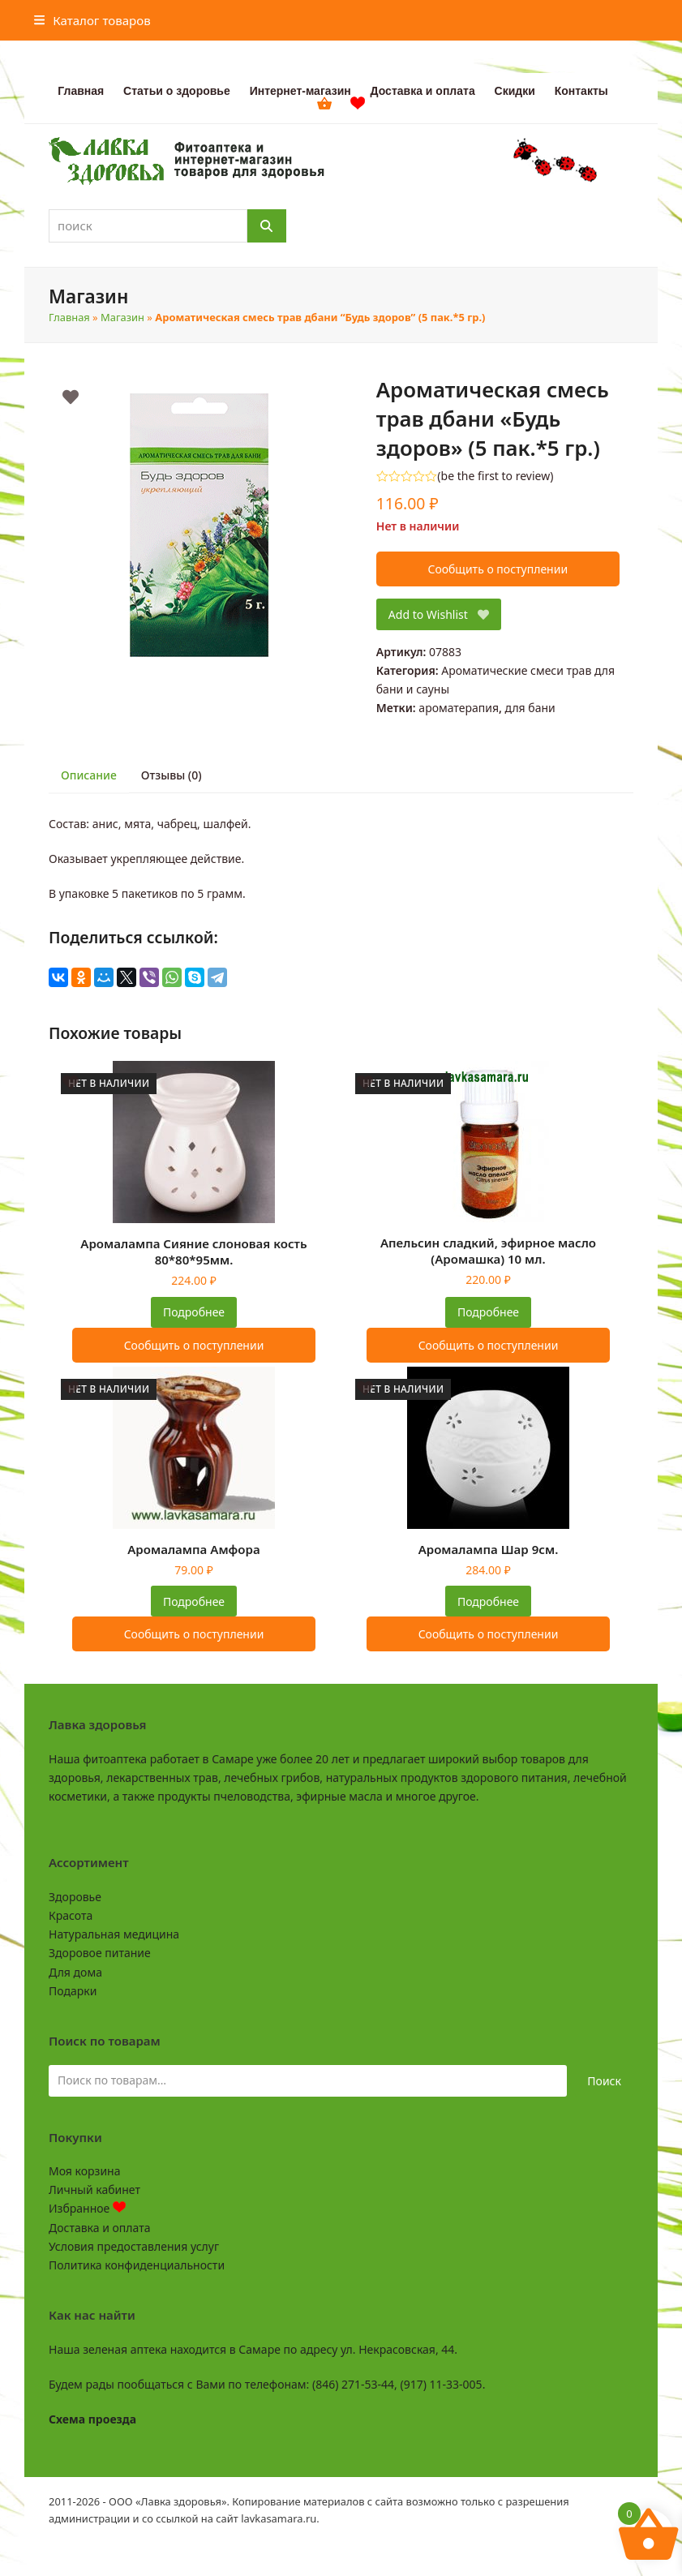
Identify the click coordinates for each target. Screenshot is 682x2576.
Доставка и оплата (99, 2227)
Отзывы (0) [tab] (171, 775)
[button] (92, 20)
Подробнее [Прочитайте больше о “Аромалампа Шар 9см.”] (488, 1601)
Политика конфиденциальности (137, 2265)
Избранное (87, 2208)
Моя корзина (84, 2171)
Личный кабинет (94, 2189)
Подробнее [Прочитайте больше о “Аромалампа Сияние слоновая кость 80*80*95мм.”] (194, 1312)
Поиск (604, 2081)
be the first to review (496, 476)
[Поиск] (266, 226)
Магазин (122, 317)
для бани (530, 707)
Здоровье (75, 1896)
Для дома (75, 1972)
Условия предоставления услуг (134, 2246)
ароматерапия (458, 707)
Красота (70, 1915)
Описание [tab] (89, 775)
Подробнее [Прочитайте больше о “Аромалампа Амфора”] (194, 1601)
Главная (69, 317)
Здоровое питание (100, 1952)
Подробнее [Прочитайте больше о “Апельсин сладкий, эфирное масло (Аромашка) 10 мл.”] (488, 1312)
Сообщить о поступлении (497, 569)
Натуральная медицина (114, 1934)
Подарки (73, 1991)
